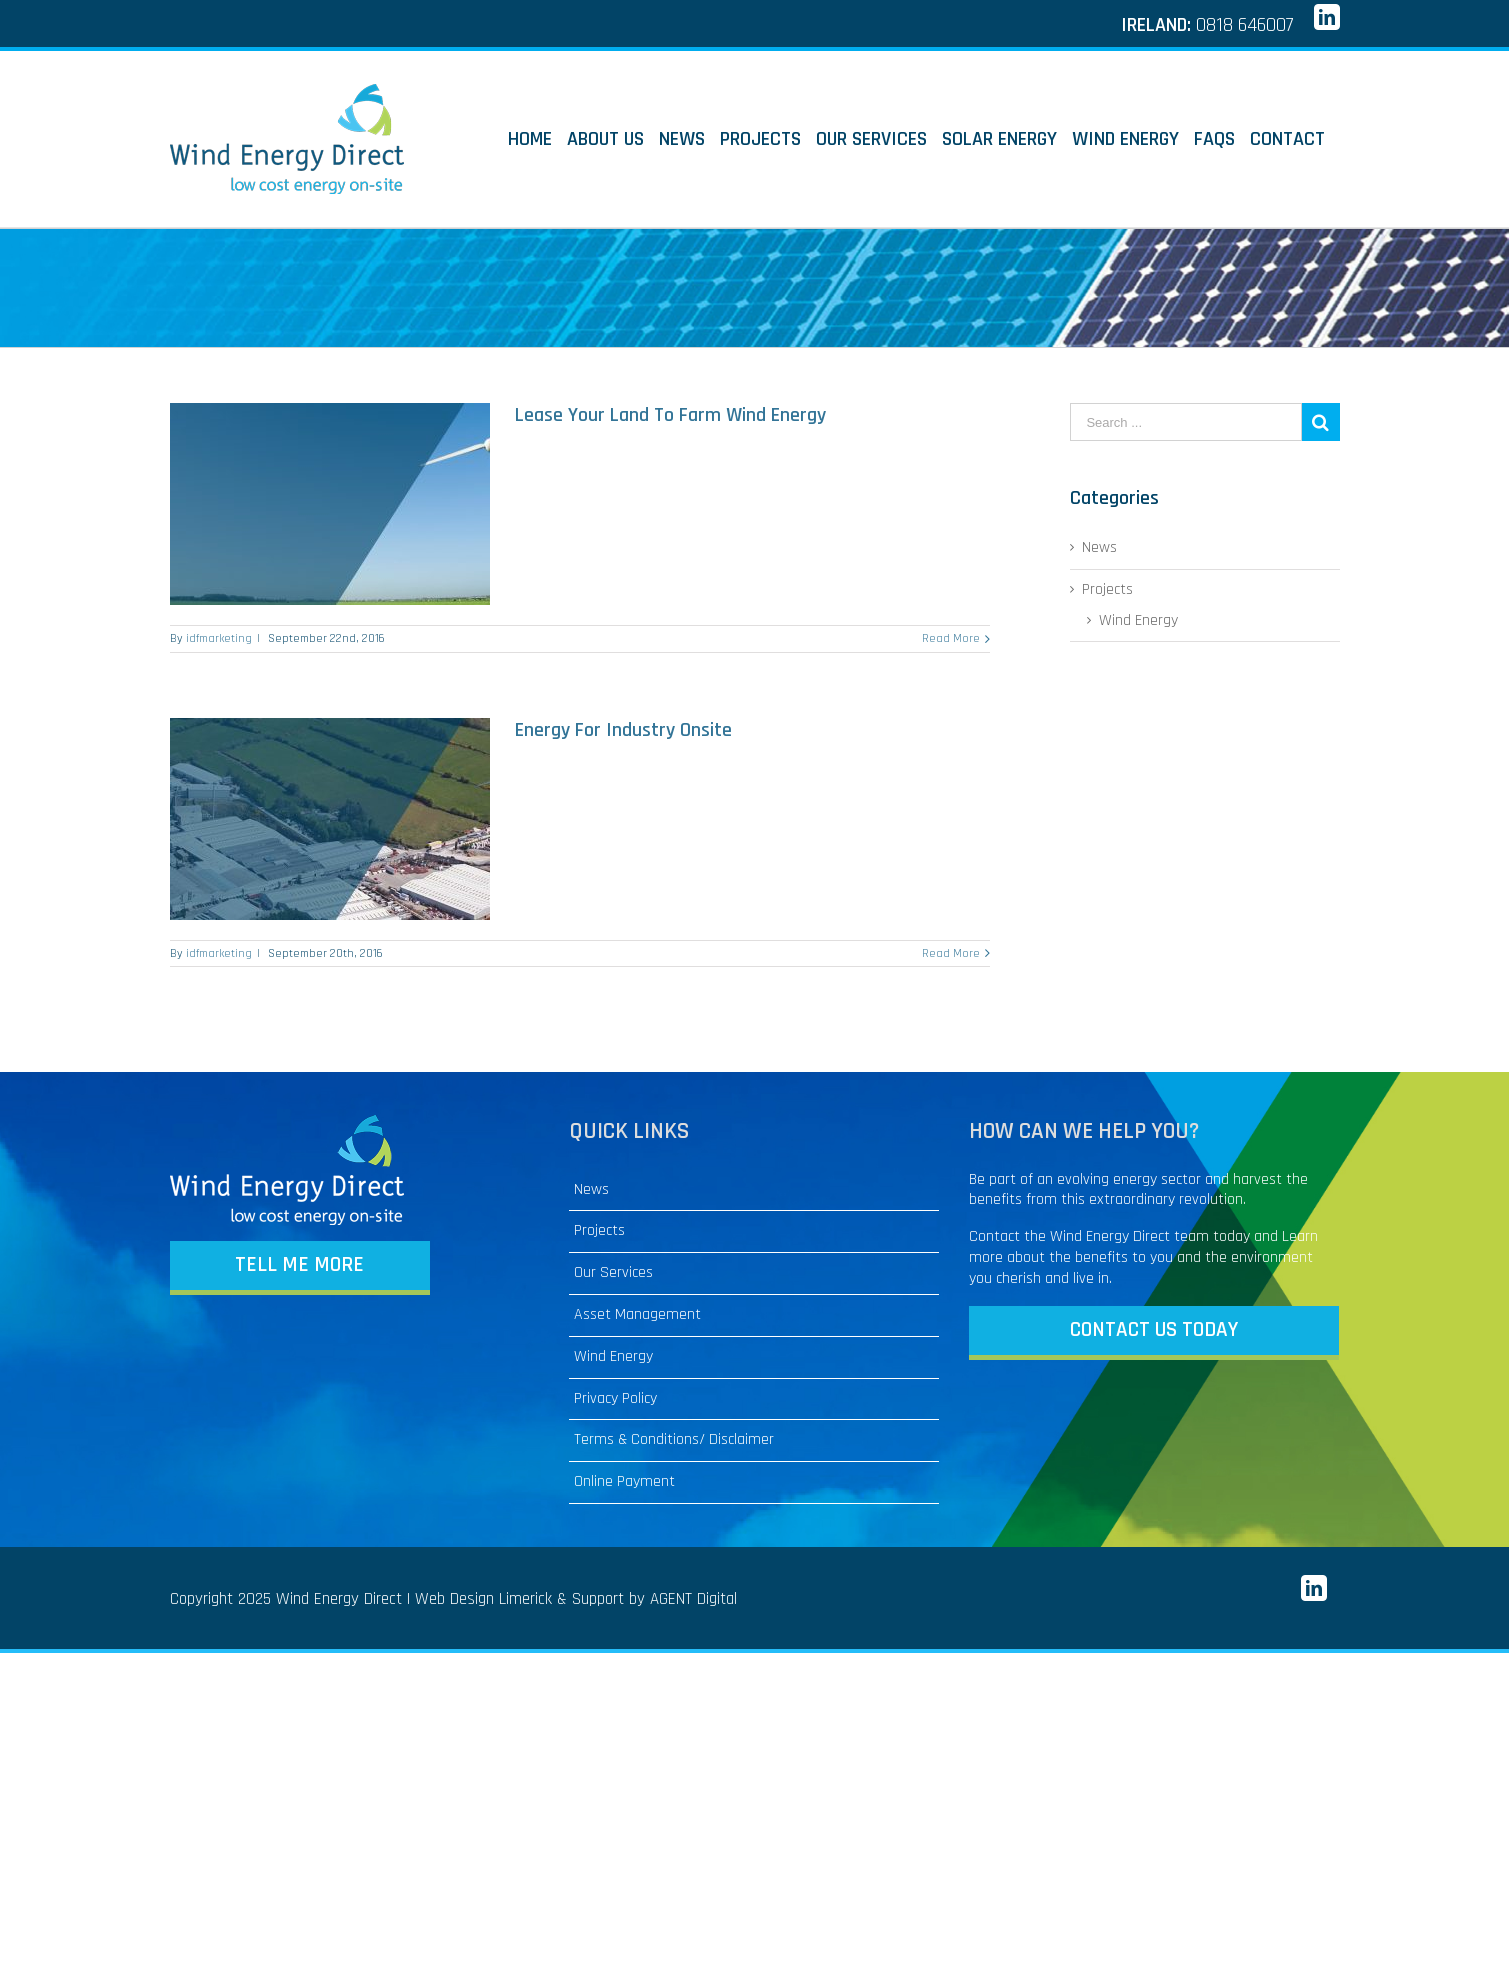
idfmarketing (219, 638)
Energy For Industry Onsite (623, 730)
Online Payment (624, 1482)
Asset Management (637, 1315)
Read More (951, 638)
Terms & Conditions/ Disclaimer (674, 1440)
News (591, 1190)
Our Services (613, 1273)
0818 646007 (1245, 25)
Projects (1107, 590)
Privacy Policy (615, 1399)
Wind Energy (1138, 621)
